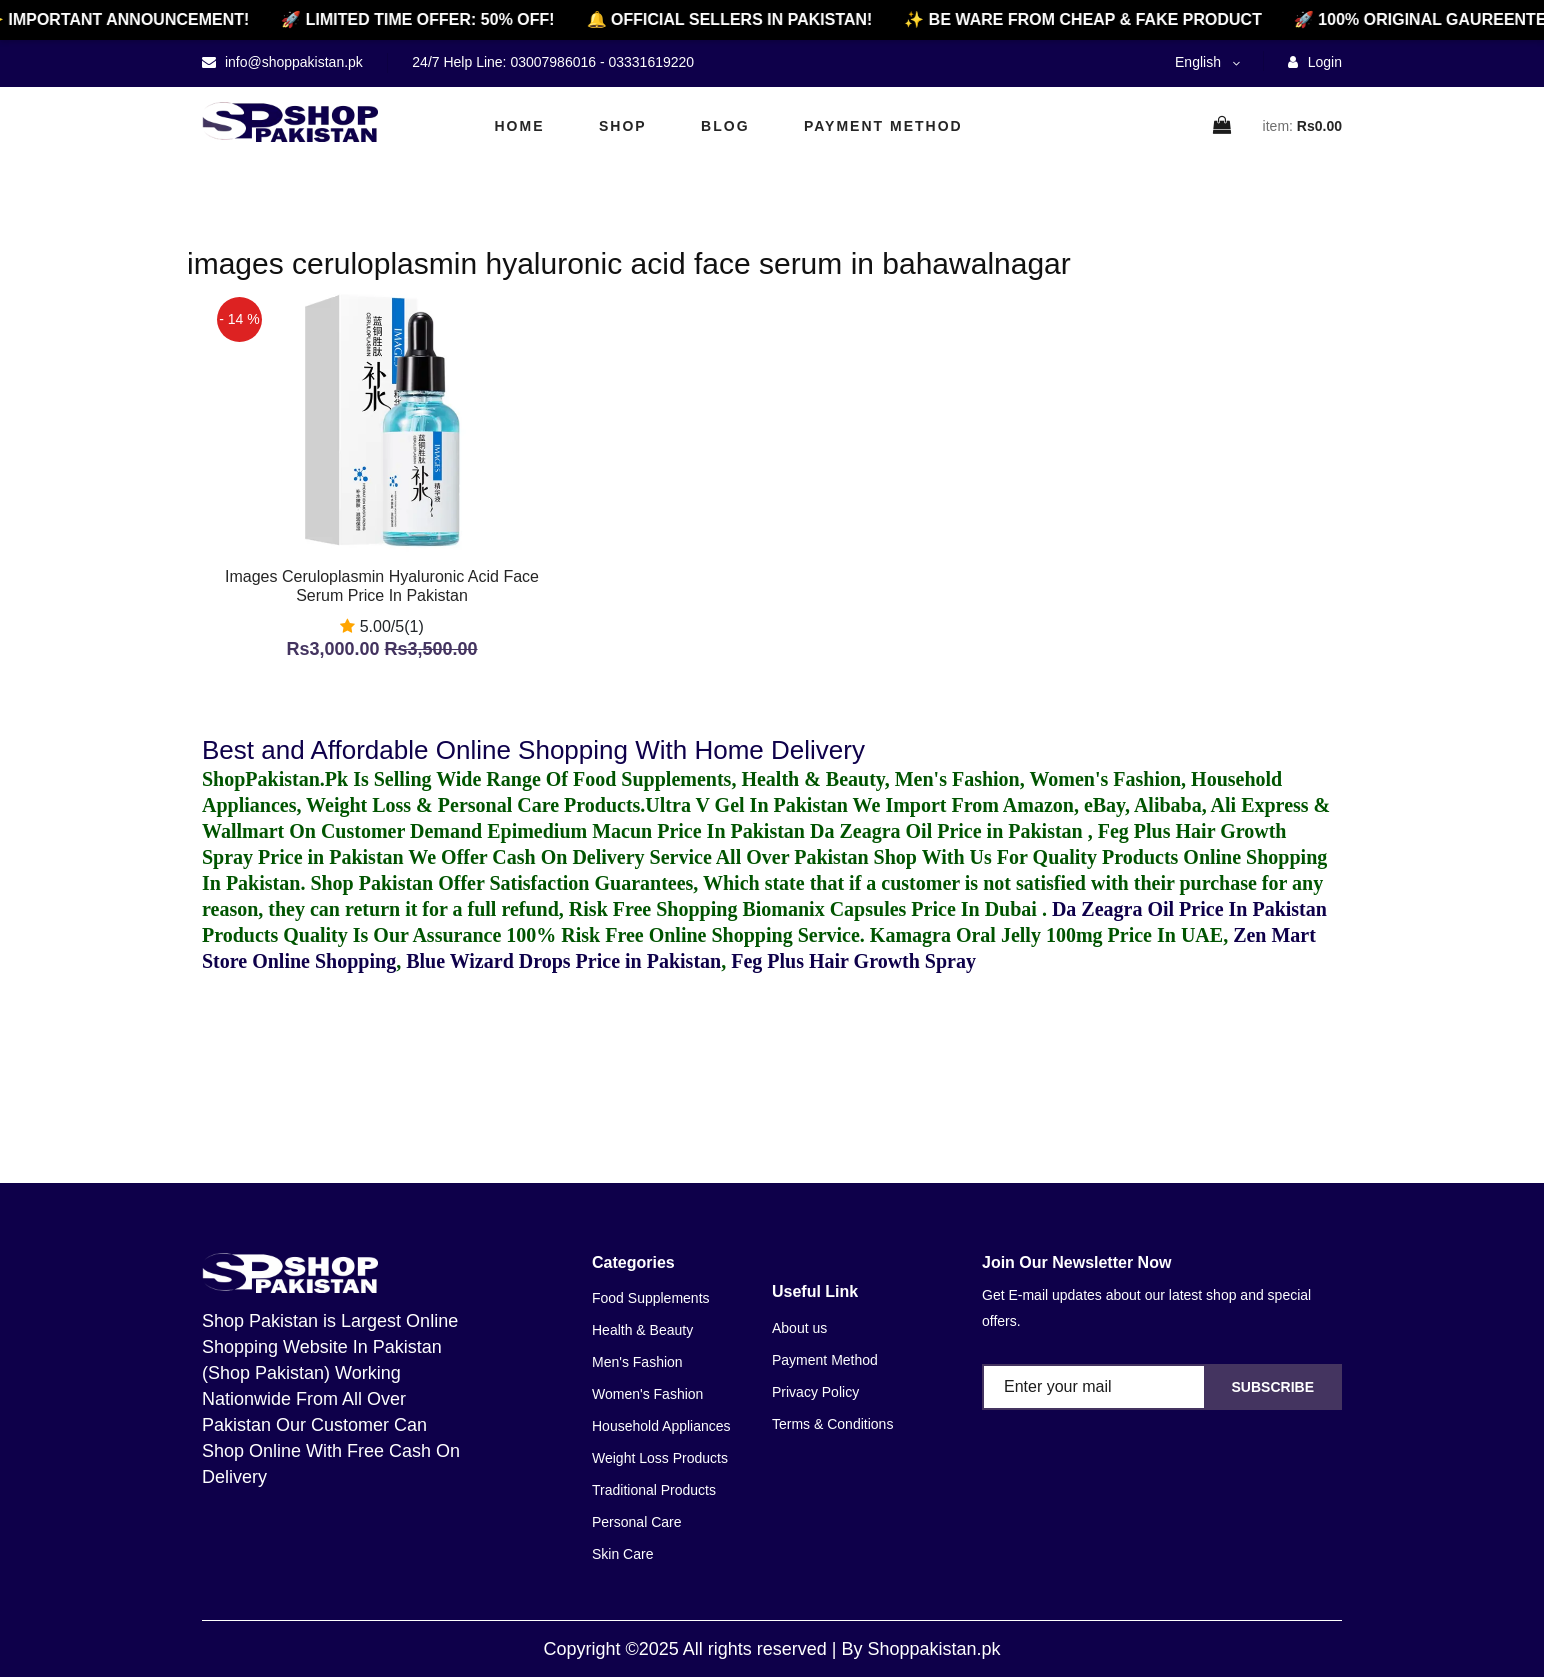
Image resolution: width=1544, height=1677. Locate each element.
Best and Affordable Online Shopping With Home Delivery (533, 750)
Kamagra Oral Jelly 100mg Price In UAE (1046, 935)
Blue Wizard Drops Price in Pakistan (563, 961)
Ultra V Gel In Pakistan (746, 805)
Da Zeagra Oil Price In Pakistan (1189, 909)
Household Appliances (661, 1426)
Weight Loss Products (660, 1458)
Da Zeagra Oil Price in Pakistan (949, 831)
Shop (623, 126)
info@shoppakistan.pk (292, 62)
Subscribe (1273, 1387)
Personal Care (637, 1522)
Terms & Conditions (832, 1424)
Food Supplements (651, 1298)
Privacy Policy (815, 1392)
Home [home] (520, 126)
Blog (725, 126)
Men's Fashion (637, 1362)
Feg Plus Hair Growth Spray (853, 961)
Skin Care (622, 1554)
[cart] (1223, 126)
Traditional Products (654, 1490)
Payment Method (883, 126)
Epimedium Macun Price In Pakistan (646, 831)
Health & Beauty (642, 1330)
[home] (290, 122)
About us (799, 1328)
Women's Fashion (647, 1394)
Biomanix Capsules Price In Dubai (891, 909)
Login (1315, 62)
